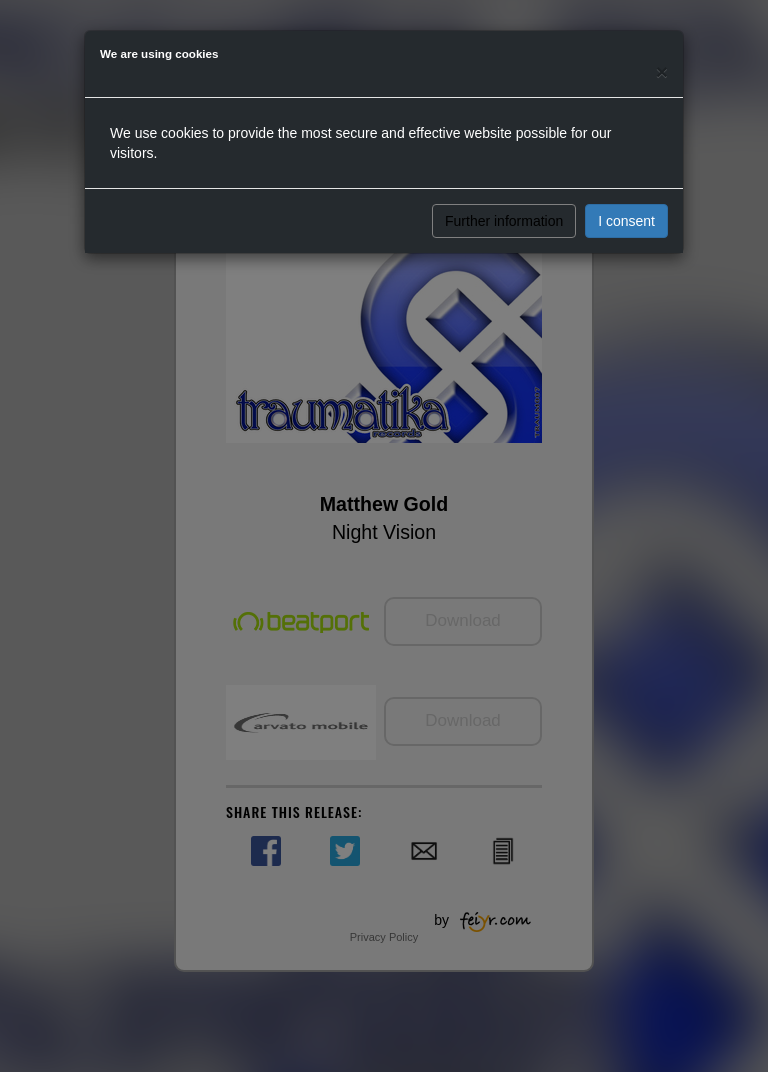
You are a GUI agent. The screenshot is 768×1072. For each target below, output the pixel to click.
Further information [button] (504, 221)
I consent (626, 221)
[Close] (662, 71)
